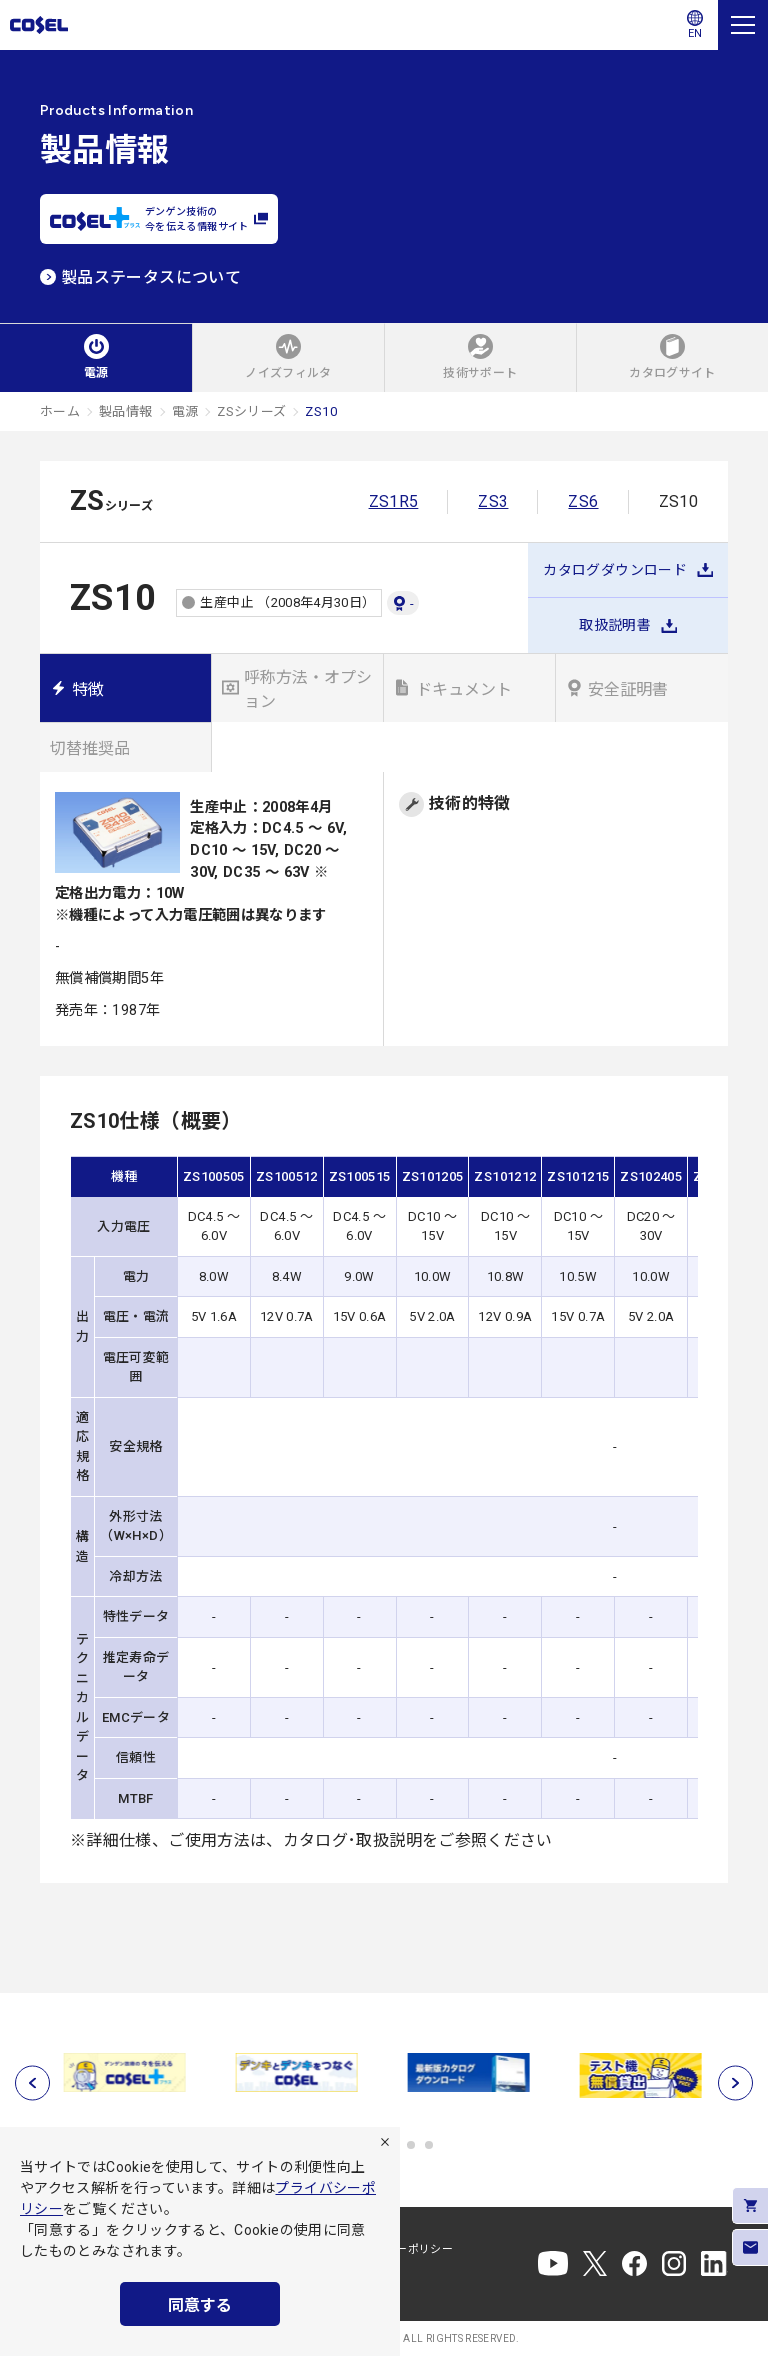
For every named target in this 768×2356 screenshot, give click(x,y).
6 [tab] (429, 2145)
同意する (200, 2305)
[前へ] (32, 2082)
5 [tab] (411, 2145)
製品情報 (125, 411)
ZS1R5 (394, 501)
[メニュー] (743, 25)
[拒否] (385, 2142)
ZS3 (493, 501)
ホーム (60, 411)
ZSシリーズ (251, 411)
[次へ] (735, 2082)
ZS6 (583, 501)
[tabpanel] (126, 2072)
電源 (185, 411)
